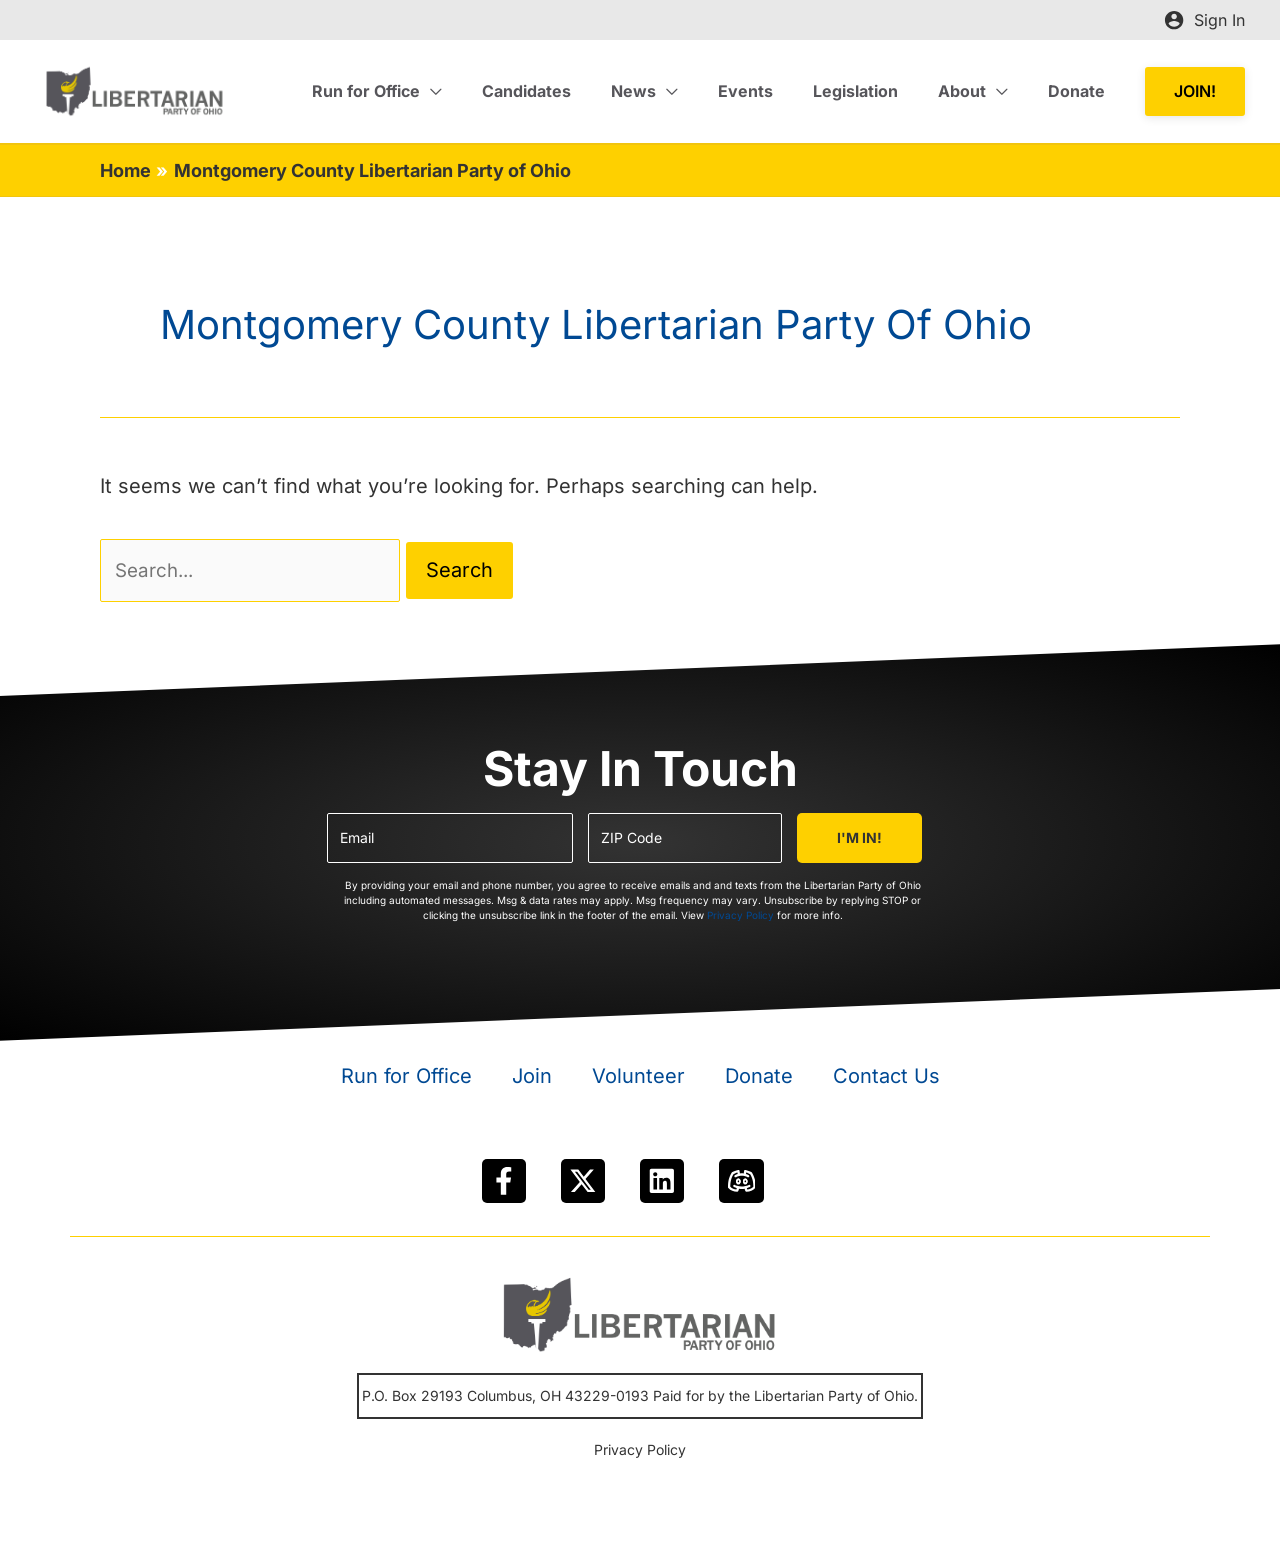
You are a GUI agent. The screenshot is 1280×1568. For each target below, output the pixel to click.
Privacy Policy (740, 919)
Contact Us (886, 1080)
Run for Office (406, 1080)
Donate (759, 1080)
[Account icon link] (1204, 20)
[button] (1195, 91)
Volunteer (638, 1080)
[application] (483, 91)
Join (532, 1080)
